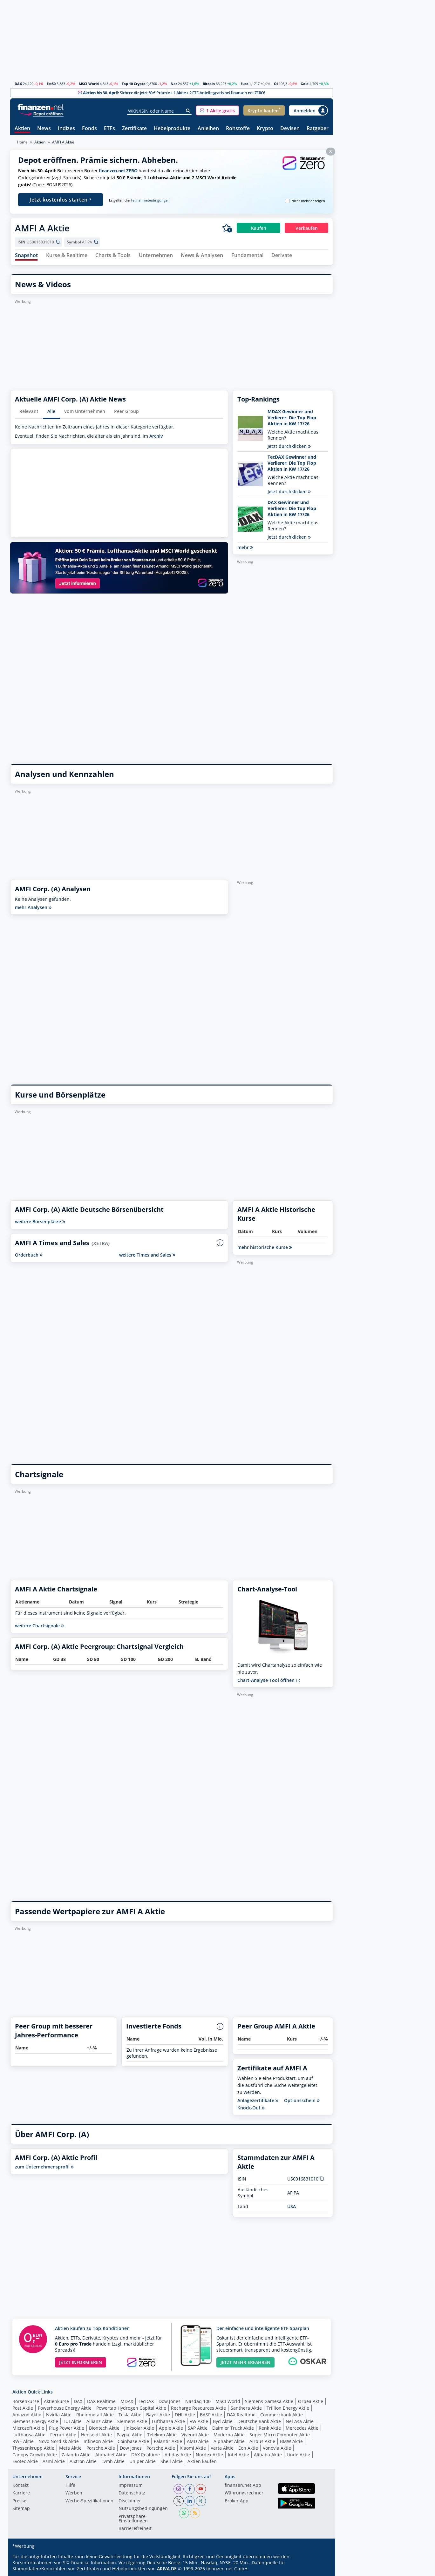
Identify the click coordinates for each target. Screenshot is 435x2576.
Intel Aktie (238, 2455)
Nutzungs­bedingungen (143, 2508)
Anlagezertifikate (257, 2100)
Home (22, 142)
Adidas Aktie (178, 2455)
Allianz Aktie (99, 2421)
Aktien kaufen (202, 2461)
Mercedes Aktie (302, 2428)
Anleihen (208, 129)
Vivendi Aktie (195, 2435)
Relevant (28, 411)
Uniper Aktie (142, 2461)
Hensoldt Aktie (96, 2435)
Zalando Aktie (76, 2455)
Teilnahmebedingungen (150, 200)
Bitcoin (209, 83)
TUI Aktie (72, 2421)
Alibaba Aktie (268, 2455)
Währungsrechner (244, 2493)
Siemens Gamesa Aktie (269, 2401)
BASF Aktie (211, 2415)
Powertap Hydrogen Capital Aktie (131, 2408)
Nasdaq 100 (198, 2401)
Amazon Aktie (26, 2415)
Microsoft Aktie (28, 2428)
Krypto (265, 129)
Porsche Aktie (100, 2448)
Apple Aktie (171, 2428)
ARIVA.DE (167, 2569)
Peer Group (126, 411)
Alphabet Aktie (229, 2441)
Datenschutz (132, 2493)
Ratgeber (318, 129)
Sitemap (21, 2508)
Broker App (236, 2501)
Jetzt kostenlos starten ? (61, 199)
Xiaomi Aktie (193, 2448)
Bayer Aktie (158, 2415)
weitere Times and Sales (147, 1255)
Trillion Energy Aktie (288, 2408)
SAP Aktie (197, 2428)
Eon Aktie (248, 2448)
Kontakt (20, 2485)
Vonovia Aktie (277, 2448)
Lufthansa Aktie (168, 2421)
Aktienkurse (56, 2401)
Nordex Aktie (209, 2455)
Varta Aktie (222, 2448)
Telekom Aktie (162, 2435)
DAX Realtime (101, 2401)
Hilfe (70, 2485)
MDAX (126, 2401)
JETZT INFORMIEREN (80, 2362)
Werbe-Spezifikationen (89, 2501)
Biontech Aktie (104, 2428)
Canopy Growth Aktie (34, 2455)
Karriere (21, 2493)
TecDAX (146, 2401)
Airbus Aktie (262, 2441)
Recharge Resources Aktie (198, 2408)
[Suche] (188, 111)
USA (291, 2206)
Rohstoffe (238, 129)
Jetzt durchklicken (289, 446)
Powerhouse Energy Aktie (65, 2408)
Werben (73, 2493)
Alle (51, 411)
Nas (174, 83)
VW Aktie (199, 2421)
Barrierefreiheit (135, 2528)
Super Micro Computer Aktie (279, 2435)
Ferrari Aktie (63, 2435)
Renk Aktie (270, 2428)
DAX (18, 83)
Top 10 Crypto (134, 83)
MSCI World (89, 83)
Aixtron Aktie (83, 2461)
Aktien (22, 129)
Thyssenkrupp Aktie (33, 2448)
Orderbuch (29, 1255)
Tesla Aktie (130, 2415)
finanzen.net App (243, 2485)
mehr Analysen (33, 907)
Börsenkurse (25, 2401)
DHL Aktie (185, 2415)
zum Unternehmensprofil (44, 2167)
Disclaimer (130, 2501)
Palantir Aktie (168, 2441)
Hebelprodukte (172, 129)
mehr (245, 547)
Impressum (131, 2485)
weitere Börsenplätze (40, 1221)
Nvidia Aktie (58, 2415)
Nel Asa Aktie (300, 2421)
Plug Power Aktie (66, 2428)
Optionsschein (302, 2100)
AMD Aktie (198, 2441)
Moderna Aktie (229, 2435)
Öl (276, 83)
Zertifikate (134, 129)
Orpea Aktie (310, 2401)
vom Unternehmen (84, 411)
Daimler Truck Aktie (233, 2428)
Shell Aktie (171, 2461)
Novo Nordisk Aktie (58, 2441)
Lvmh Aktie (113, 2461)
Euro (244, 83)
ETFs (109, 129)
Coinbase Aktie (133, 2441)
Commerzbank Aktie (281, 2415)
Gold (305, 83)
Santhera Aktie (246, 2408)
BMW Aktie (291, 2441)
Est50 (51, 83)
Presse (19, 2501)
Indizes (66, 129)
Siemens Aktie (132, 2421)
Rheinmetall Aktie (95, 2415)
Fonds (89, 129)
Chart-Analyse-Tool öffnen (268, 1680)
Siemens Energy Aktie (35, 2421)
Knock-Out (251, 2107)
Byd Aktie (223, 2421)
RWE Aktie (23, 2441)
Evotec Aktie (25, 2461)
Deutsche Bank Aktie (259, 2421)
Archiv (156, 436)
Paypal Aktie (129, 2435)
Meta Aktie (70, 2448)
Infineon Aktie (98, 2441)
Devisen (290, 129)
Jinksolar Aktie (139, 2428)
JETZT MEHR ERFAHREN (245, 2362)
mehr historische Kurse (264, 1247)
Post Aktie (22, 2408)
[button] (217, 110)
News (44, 129)
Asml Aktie (54, 2461)
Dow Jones (169, 2401)
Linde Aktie (298, 2455)
